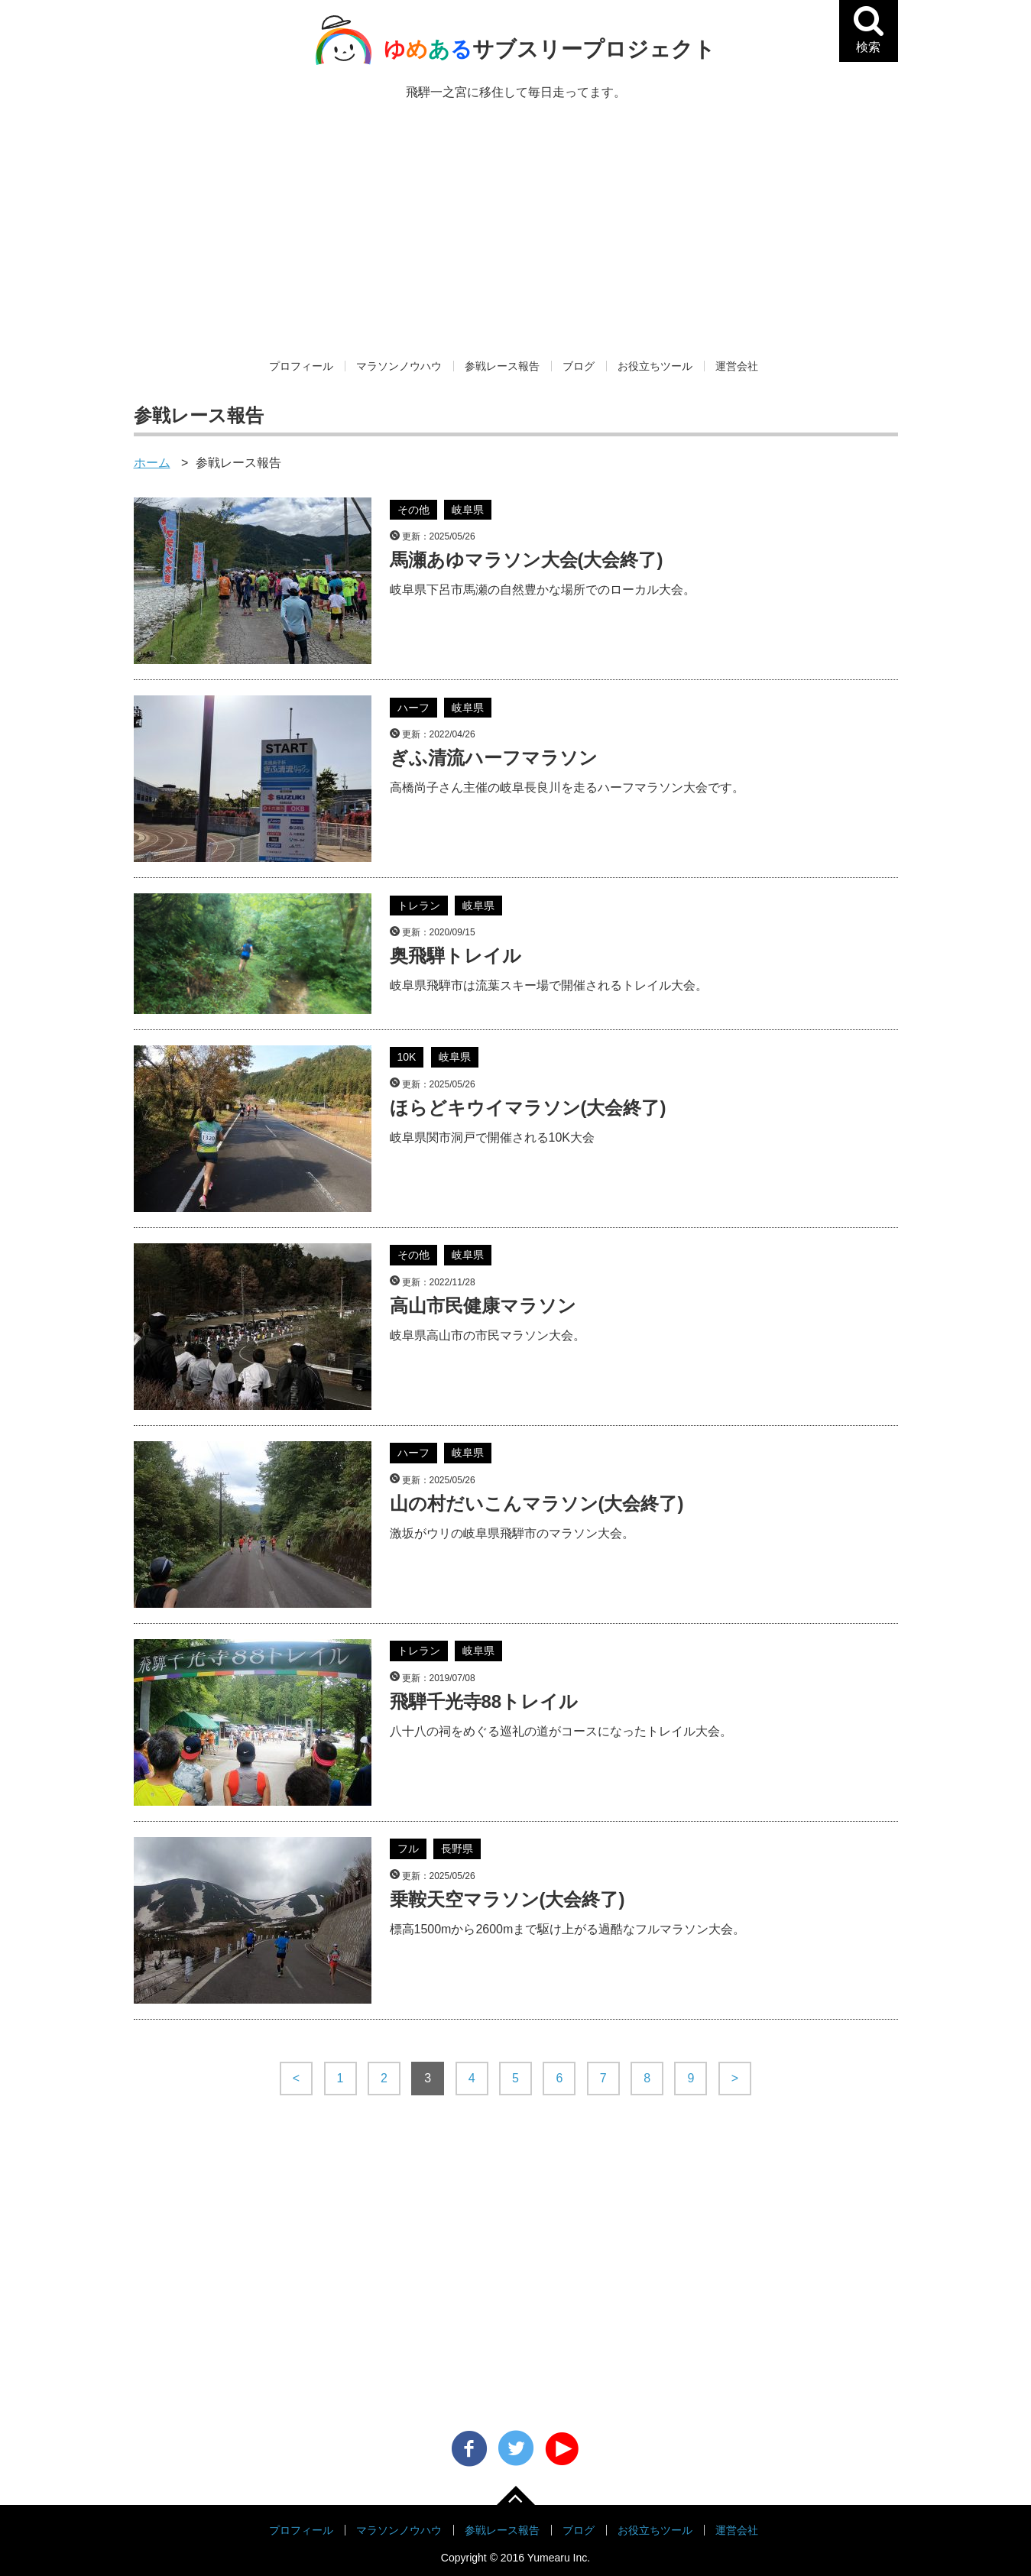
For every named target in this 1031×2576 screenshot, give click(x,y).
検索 (875, 44)
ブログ (579, 366)
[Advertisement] (515, 241)
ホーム (152, 462)
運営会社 (736, 366)
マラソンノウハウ (399, 366)
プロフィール (301, 366)
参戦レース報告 (502, 366)
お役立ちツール (655, 366)
